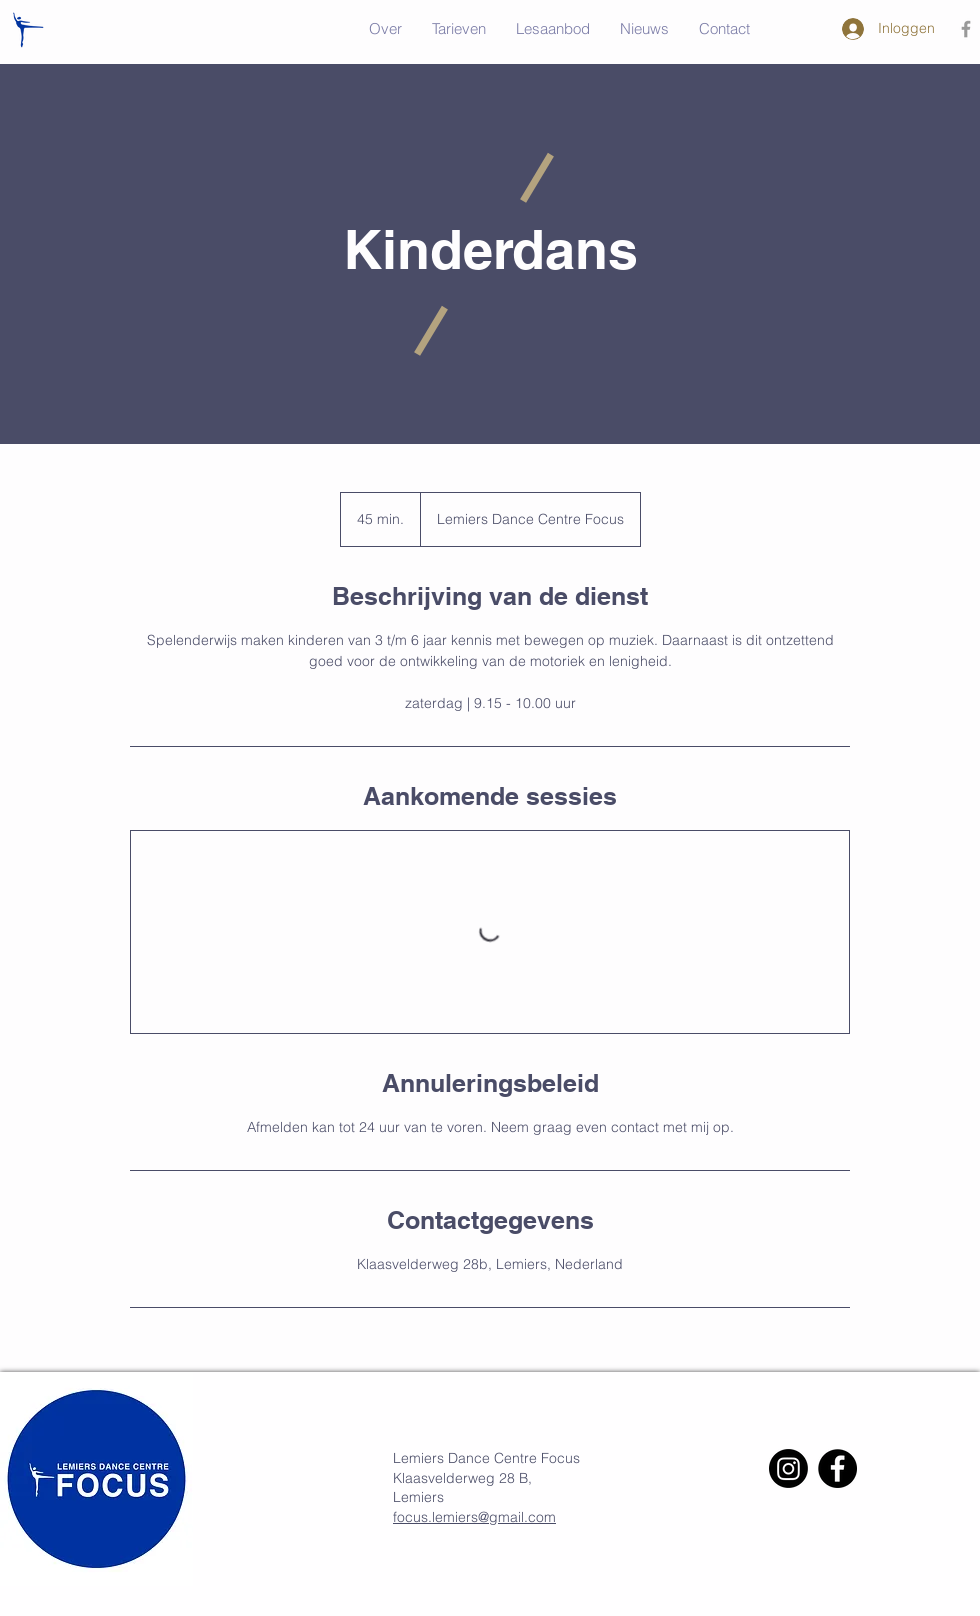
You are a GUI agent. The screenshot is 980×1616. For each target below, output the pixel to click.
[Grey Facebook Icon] (966, 29)
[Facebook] (837, 1468)
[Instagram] (788, 1468)
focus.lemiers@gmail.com (474, 1517)
